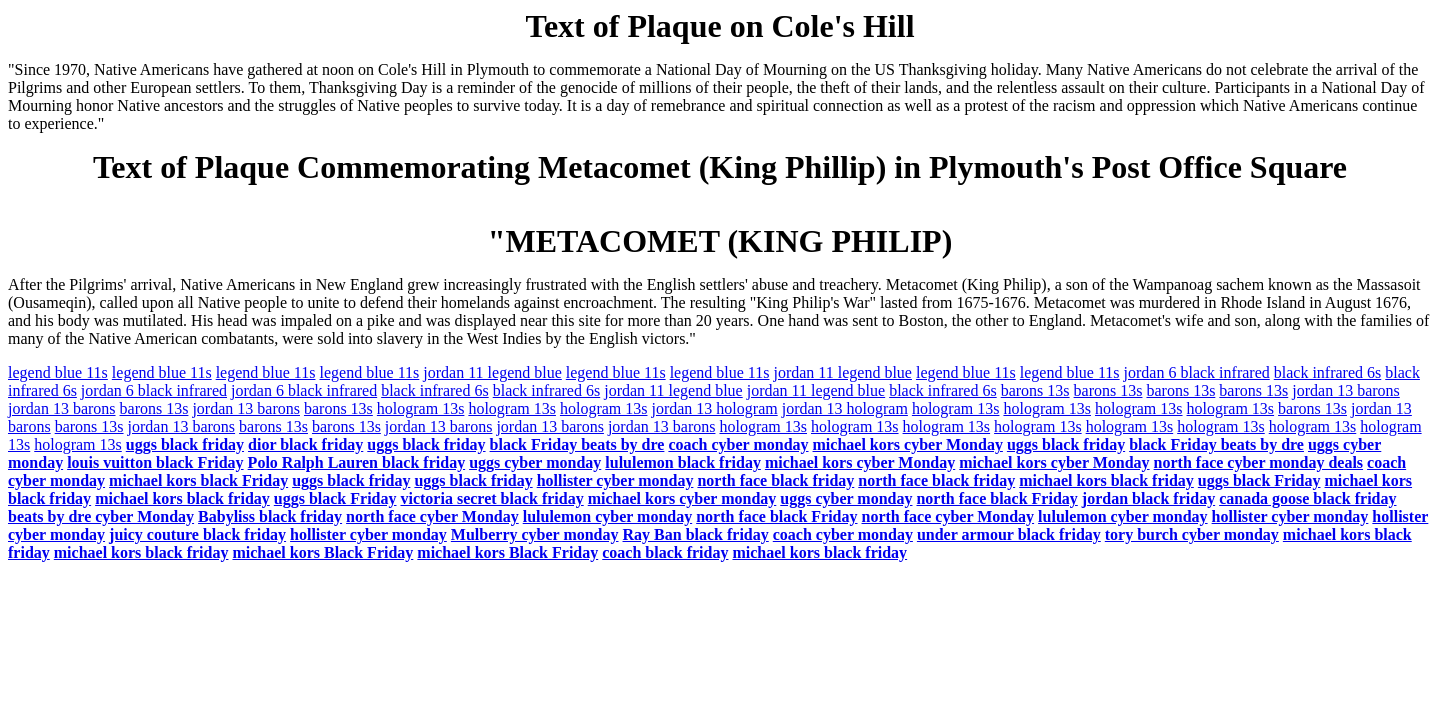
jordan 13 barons (1346, 390)
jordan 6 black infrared (1197, 372)
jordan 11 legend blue (492, 372)
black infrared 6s (1328, 372)
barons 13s (1035, 390)
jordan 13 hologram (714, 408)
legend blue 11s (58, 372)
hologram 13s (421, 408)
